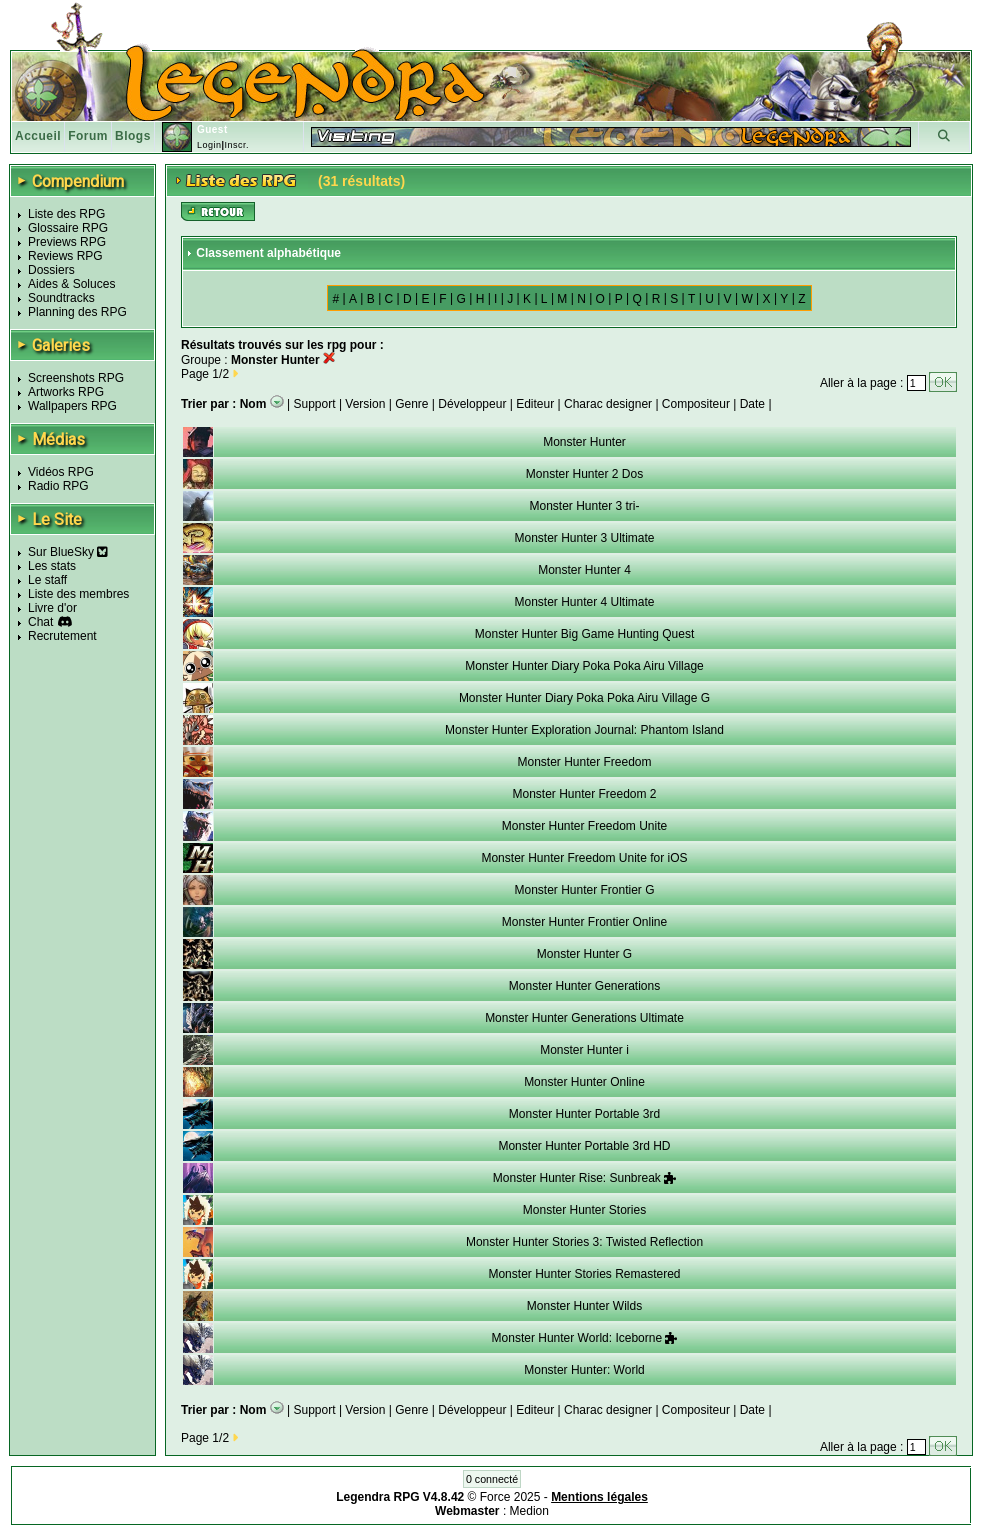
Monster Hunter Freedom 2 (584, 794)
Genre (411, 404)
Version (365, 404)
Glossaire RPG (68, 228)
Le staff (47, 580)
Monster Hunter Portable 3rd (584, 1114)
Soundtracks (61, 298)
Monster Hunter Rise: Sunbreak (584, 1178)
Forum (88, 136)
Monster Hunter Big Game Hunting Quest (584, 634)
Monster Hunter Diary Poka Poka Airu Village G (584, 698)
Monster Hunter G (584, 954)
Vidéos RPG (61, 472)
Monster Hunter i (584, 1050)
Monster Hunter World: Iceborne (585, 1338)
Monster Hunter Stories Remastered (584, 1274)
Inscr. (236, 145)
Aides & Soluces (71, 284)
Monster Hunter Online (584, 1082)
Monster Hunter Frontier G (584, 890)
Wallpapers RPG (72, 406)
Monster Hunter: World (584, 1370)
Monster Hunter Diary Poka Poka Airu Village (584, 666)
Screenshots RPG (76, 378)
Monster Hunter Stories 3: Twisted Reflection (584, 1242)
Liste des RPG (66, 214)
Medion (529, 1511)
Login (209, 145)
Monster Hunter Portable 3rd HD (584, 1146)
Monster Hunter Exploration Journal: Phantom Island (584, 730)
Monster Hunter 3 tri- (584, 506)
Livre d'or (52, 608)
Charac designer (608, 404)
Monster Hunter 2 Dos (584, 474)
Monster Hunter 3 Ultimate (584, 538)
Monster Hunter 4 (584, 570)
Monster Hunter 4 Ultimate (584, 602)
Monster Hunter (584, 442)
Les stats (52, 566)
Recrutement (62, 636)
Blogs (133, 136)
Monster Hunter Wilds (584, 1306)
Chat (40, 622)
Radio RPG (58, 486)
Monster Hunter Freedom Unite (584, 826)
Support (315, 404)
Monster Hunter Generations (584, 986)
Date (752, 404)
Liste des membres (78, 594)
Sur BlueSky (68, 552)
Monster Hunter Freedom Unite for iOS (584, 858)
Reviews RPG (65, 256)
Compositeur (696, 404)
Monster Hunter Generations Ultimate (584, 1018)
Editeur (535, 404)
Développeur (472, 404)
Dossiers (51, 270)
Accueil (38, 136)
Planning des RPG (77, 312)
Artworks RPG (66, 392)
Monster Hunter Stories (584, 1210)
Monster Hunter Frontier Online (584, 922)
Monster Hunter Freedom (584, 762)
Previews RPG (67, 242)
